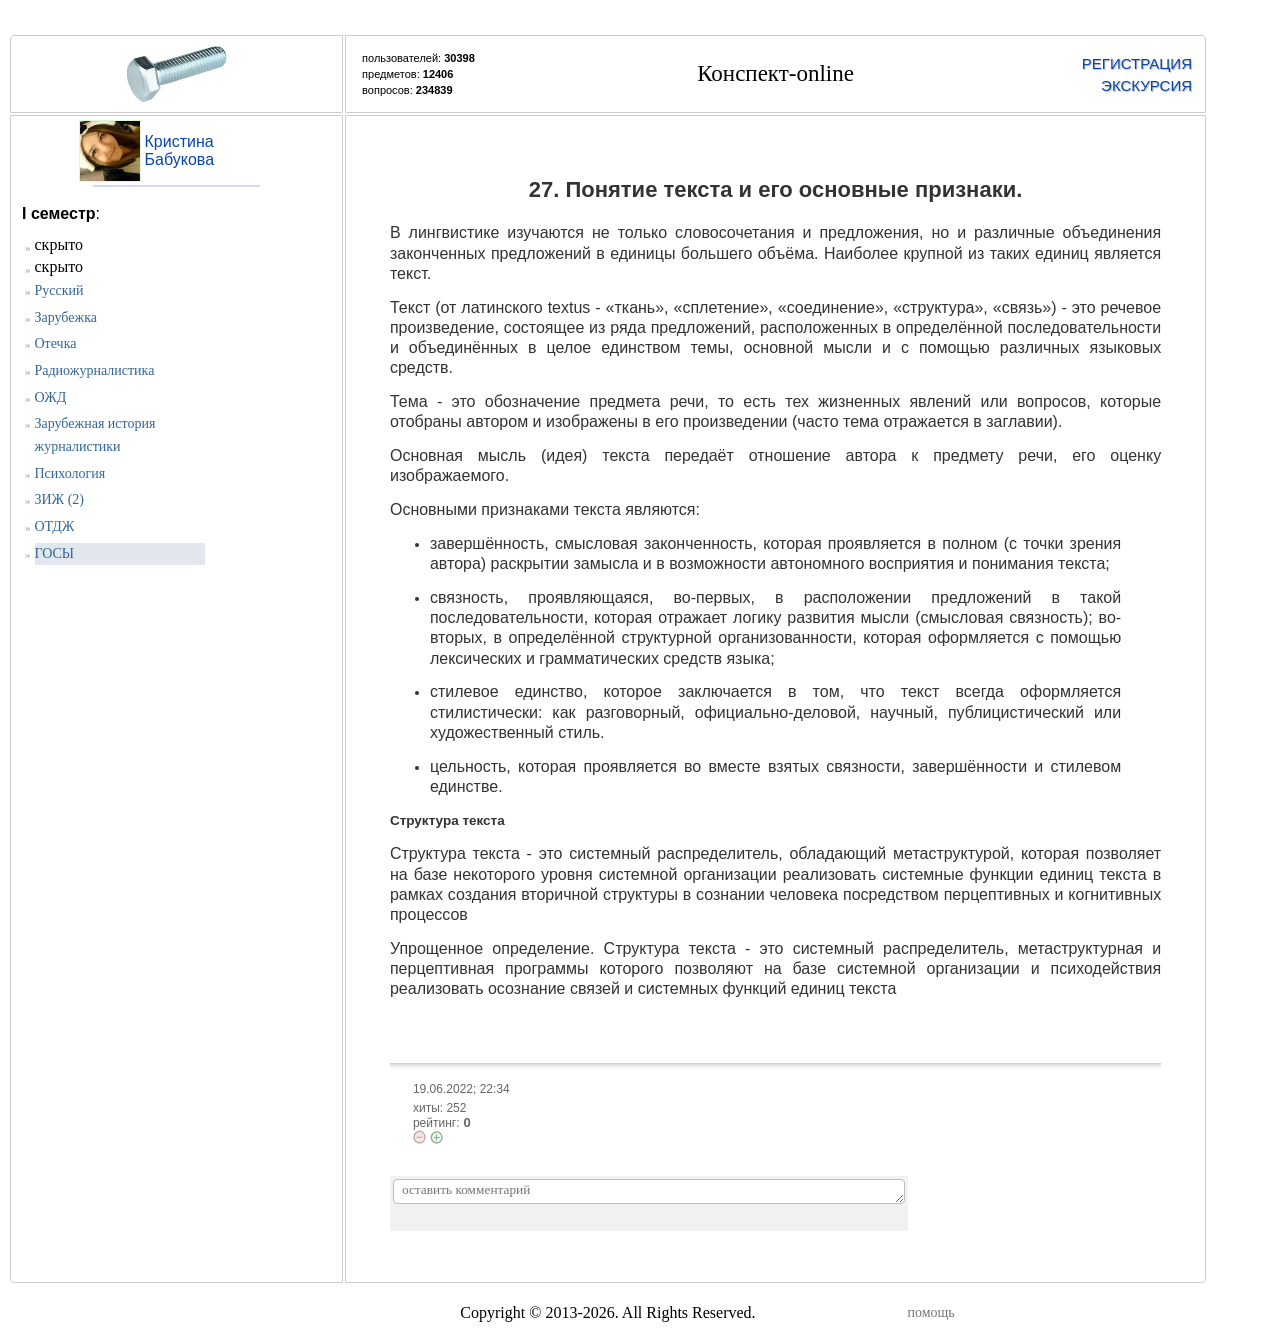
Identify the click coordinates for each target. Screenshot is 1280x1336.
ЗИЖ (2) (60, 499)
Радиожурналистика (95, 370)
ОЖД (51, 397)
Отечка (56, 343)
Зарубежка (66, 317)
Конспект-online (775, 73)
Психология (70, 473)
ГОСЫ (55, 553)
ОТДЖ (55, 526)
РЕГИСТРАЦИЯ (1137, 63)
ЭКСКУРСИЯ (1146, 85)
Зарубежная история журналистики (95, 435)
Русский (59, 290)
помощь (931, 1312)
